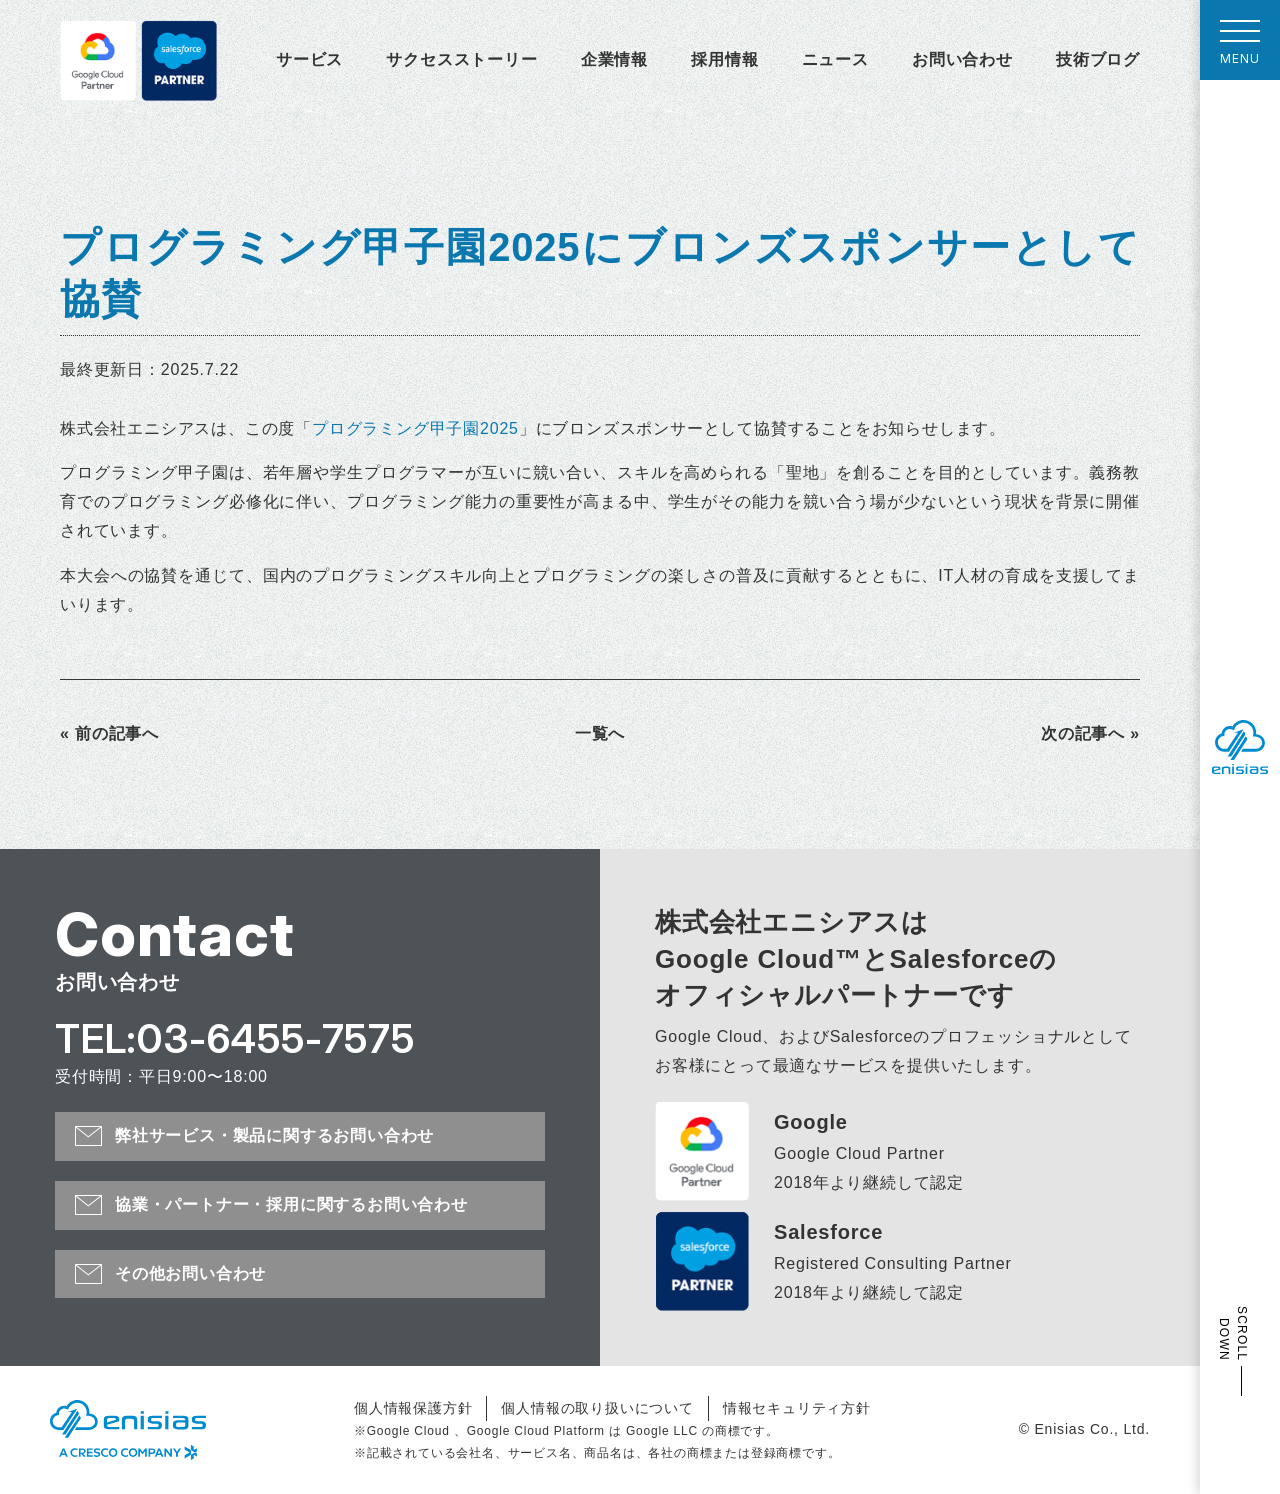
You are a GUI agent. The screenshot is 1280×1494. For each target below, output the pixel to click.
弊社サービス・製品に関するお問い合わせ (274, 1135)
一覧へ (600, 733)
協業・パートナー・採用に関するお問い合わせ (291, 1204)
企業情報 (614, 59)
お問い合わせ (962, 59)
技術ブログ (1098, 59)
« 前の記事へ (109, 733)
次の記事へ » (1090, 733)
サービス (309, 59)
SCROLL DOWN (1233, 1333)
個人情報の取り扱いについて (597, 1408)
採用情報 (724, 59)
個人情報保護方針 (413, 1408)
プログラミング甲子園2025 (415, 428)
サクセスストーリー (461, 59)
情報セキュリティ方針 (797, 1408)
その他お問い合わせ (190, 1273)
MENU (1240, 48)
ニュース (835, 59)
